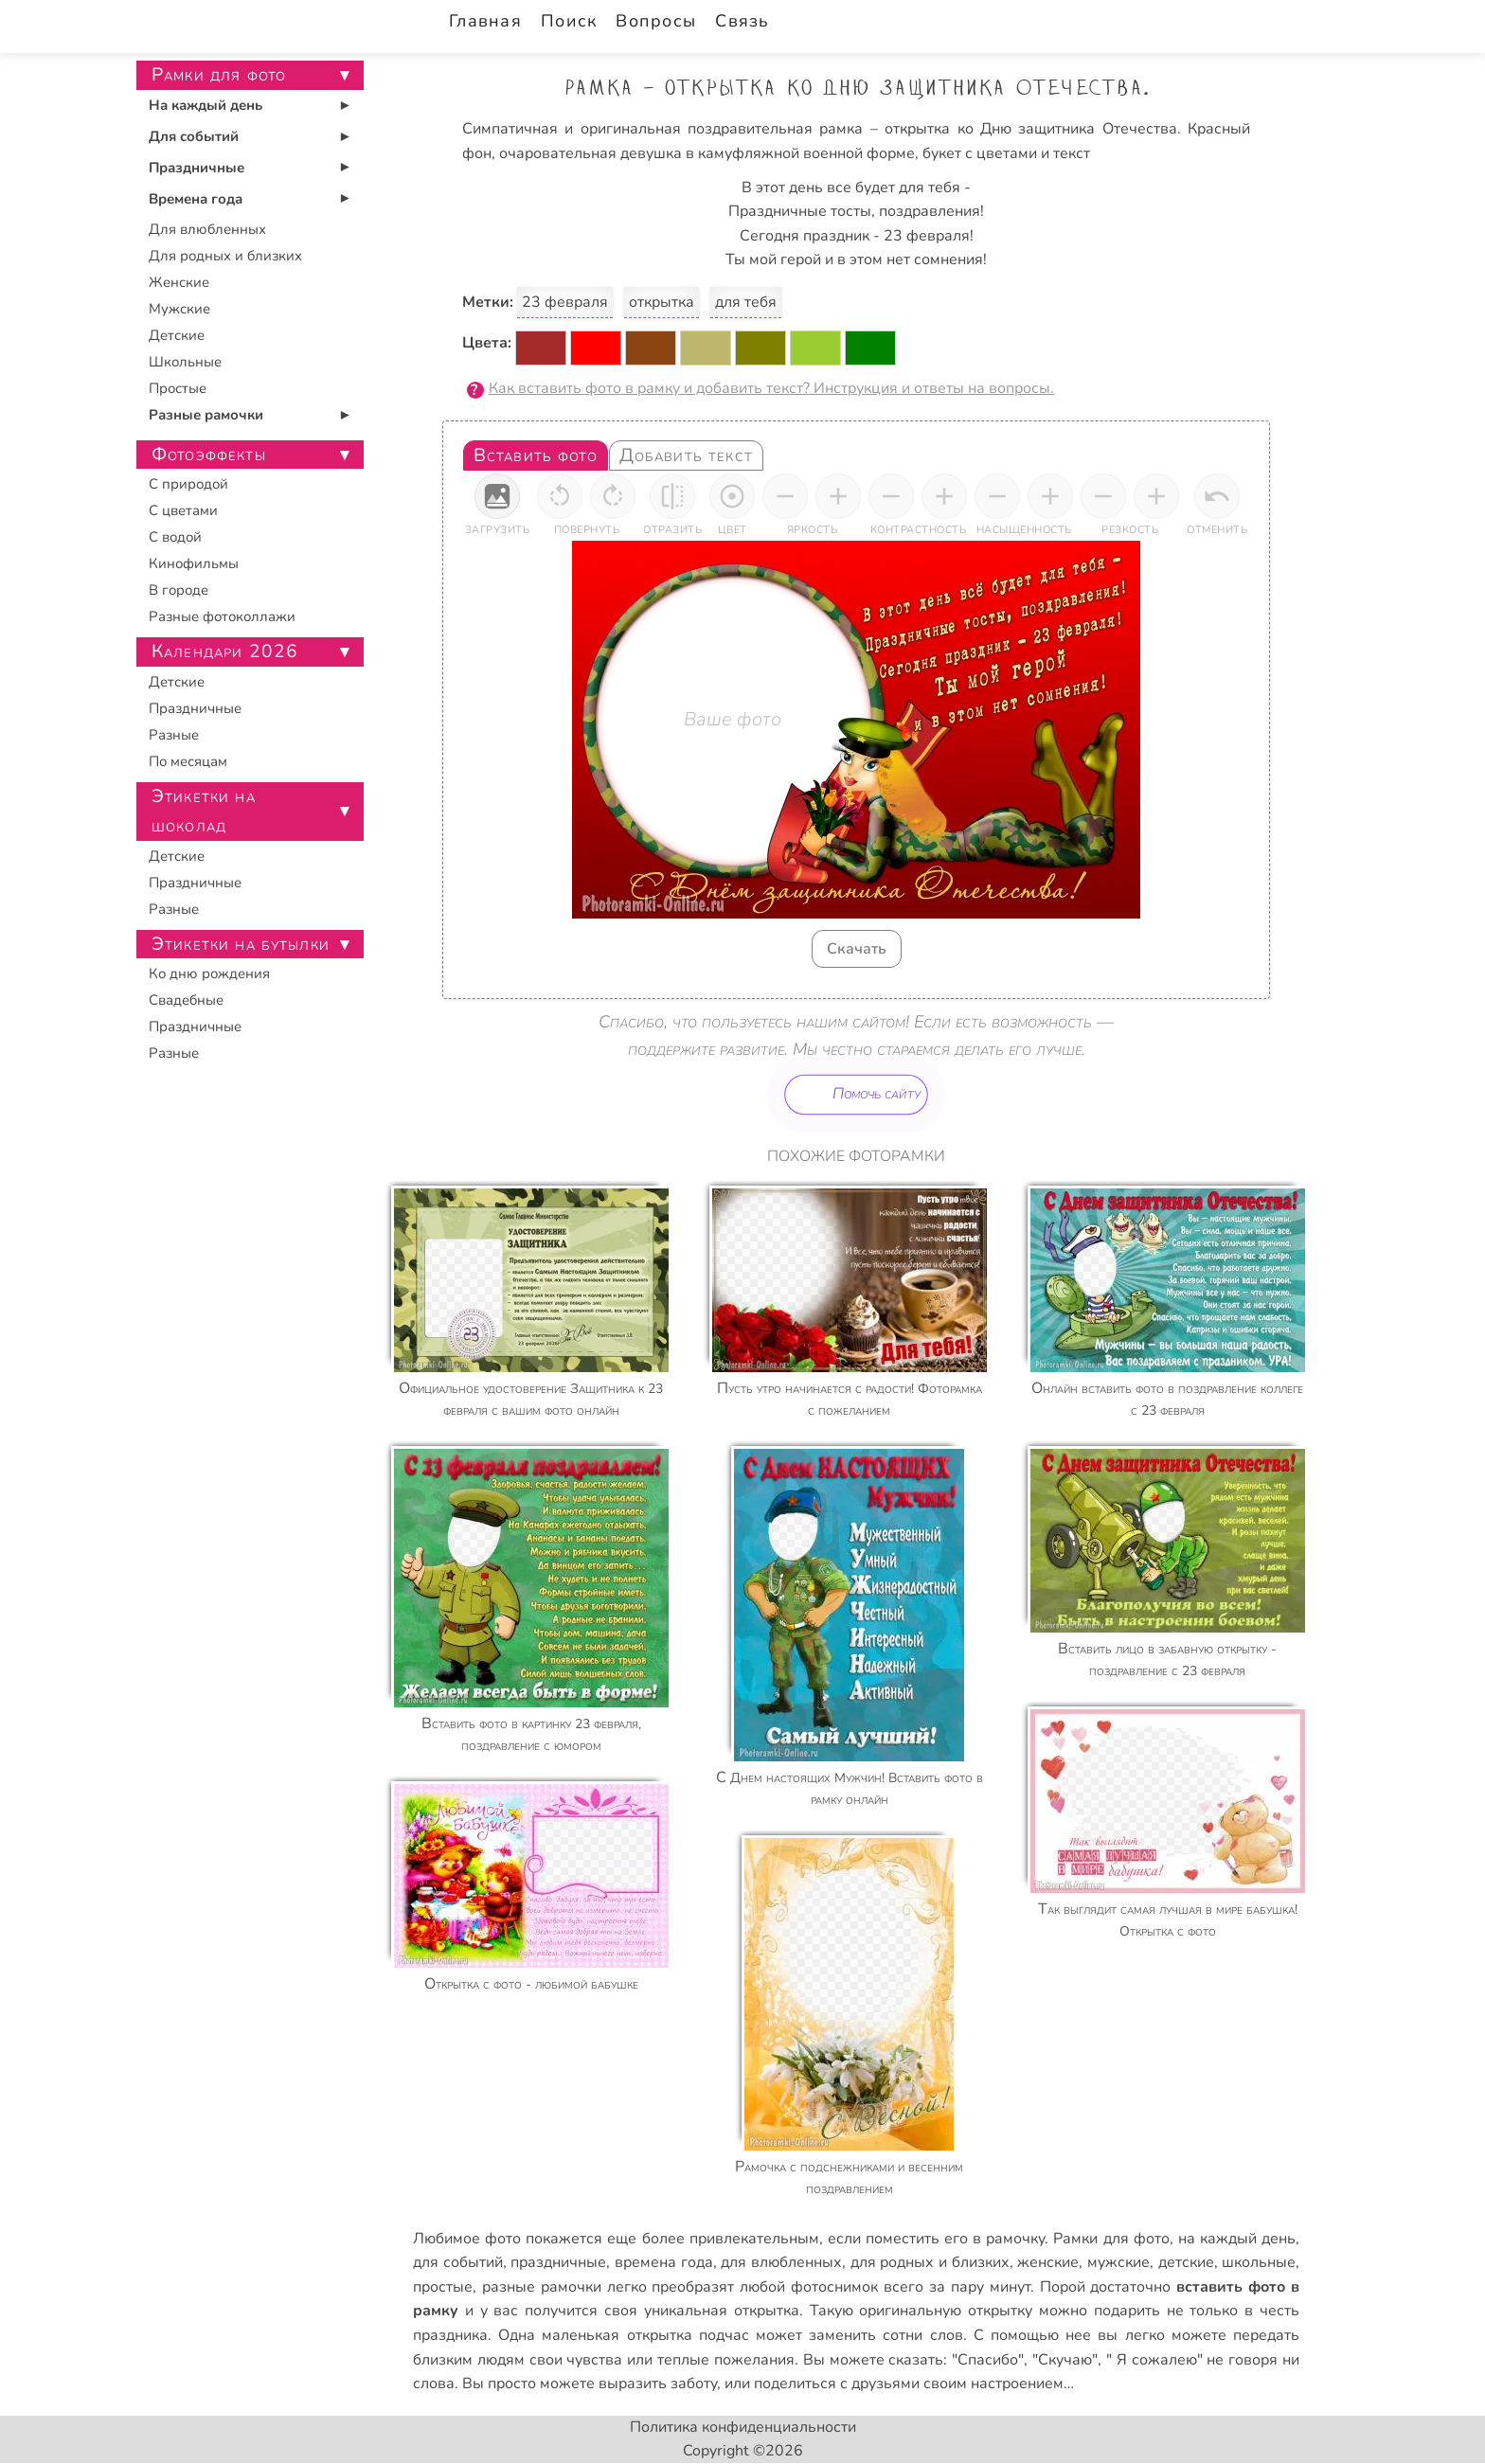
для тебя (746, 302)
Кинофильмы (194, 563)
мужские (1118, 2262)
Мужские (179, 308)
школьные (1259, 2262)
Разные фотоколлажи (222, 616)
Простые (177, 388)
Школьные (185, 361)
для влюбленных (781, 2262)
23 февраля (565, 302)
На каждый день (205, 105)
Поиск (569, 20)
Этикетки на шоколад (204, 811)
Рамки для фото (1111, 2238)
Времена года (195, 198)
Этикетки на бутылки (241, 944)
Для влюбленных (207, 229)
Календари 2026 (225, 651)
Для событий (194, 136)
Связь (742, 20)
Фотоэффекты (209, 454)
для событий (458, 2262)
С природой (188, 483)
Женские (179, 282)
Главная (485, 20)
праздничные (558, 2262)
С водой (175, 536)
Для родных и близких (225, 255)
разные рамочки (541, 2287)
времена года (664, 2262)
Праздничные (196, 167)
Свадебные (186, 1000)
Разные (174, 734)
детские (1186, 2262)
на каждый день (1237, 2238)
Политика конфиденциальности (743, 2427)
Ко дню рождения (209, 973)
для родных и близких (930, 2262)
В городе (178, 589)
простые (443, 2287)
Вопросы (656, 20)
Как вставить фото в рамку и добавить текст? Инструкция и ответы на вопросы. (771, 388)
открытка (661, 302)
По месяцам (188, 761)
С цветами (183, 510)
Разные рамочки (206, 414)
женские (1048, 2262)
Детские (177, 335)
